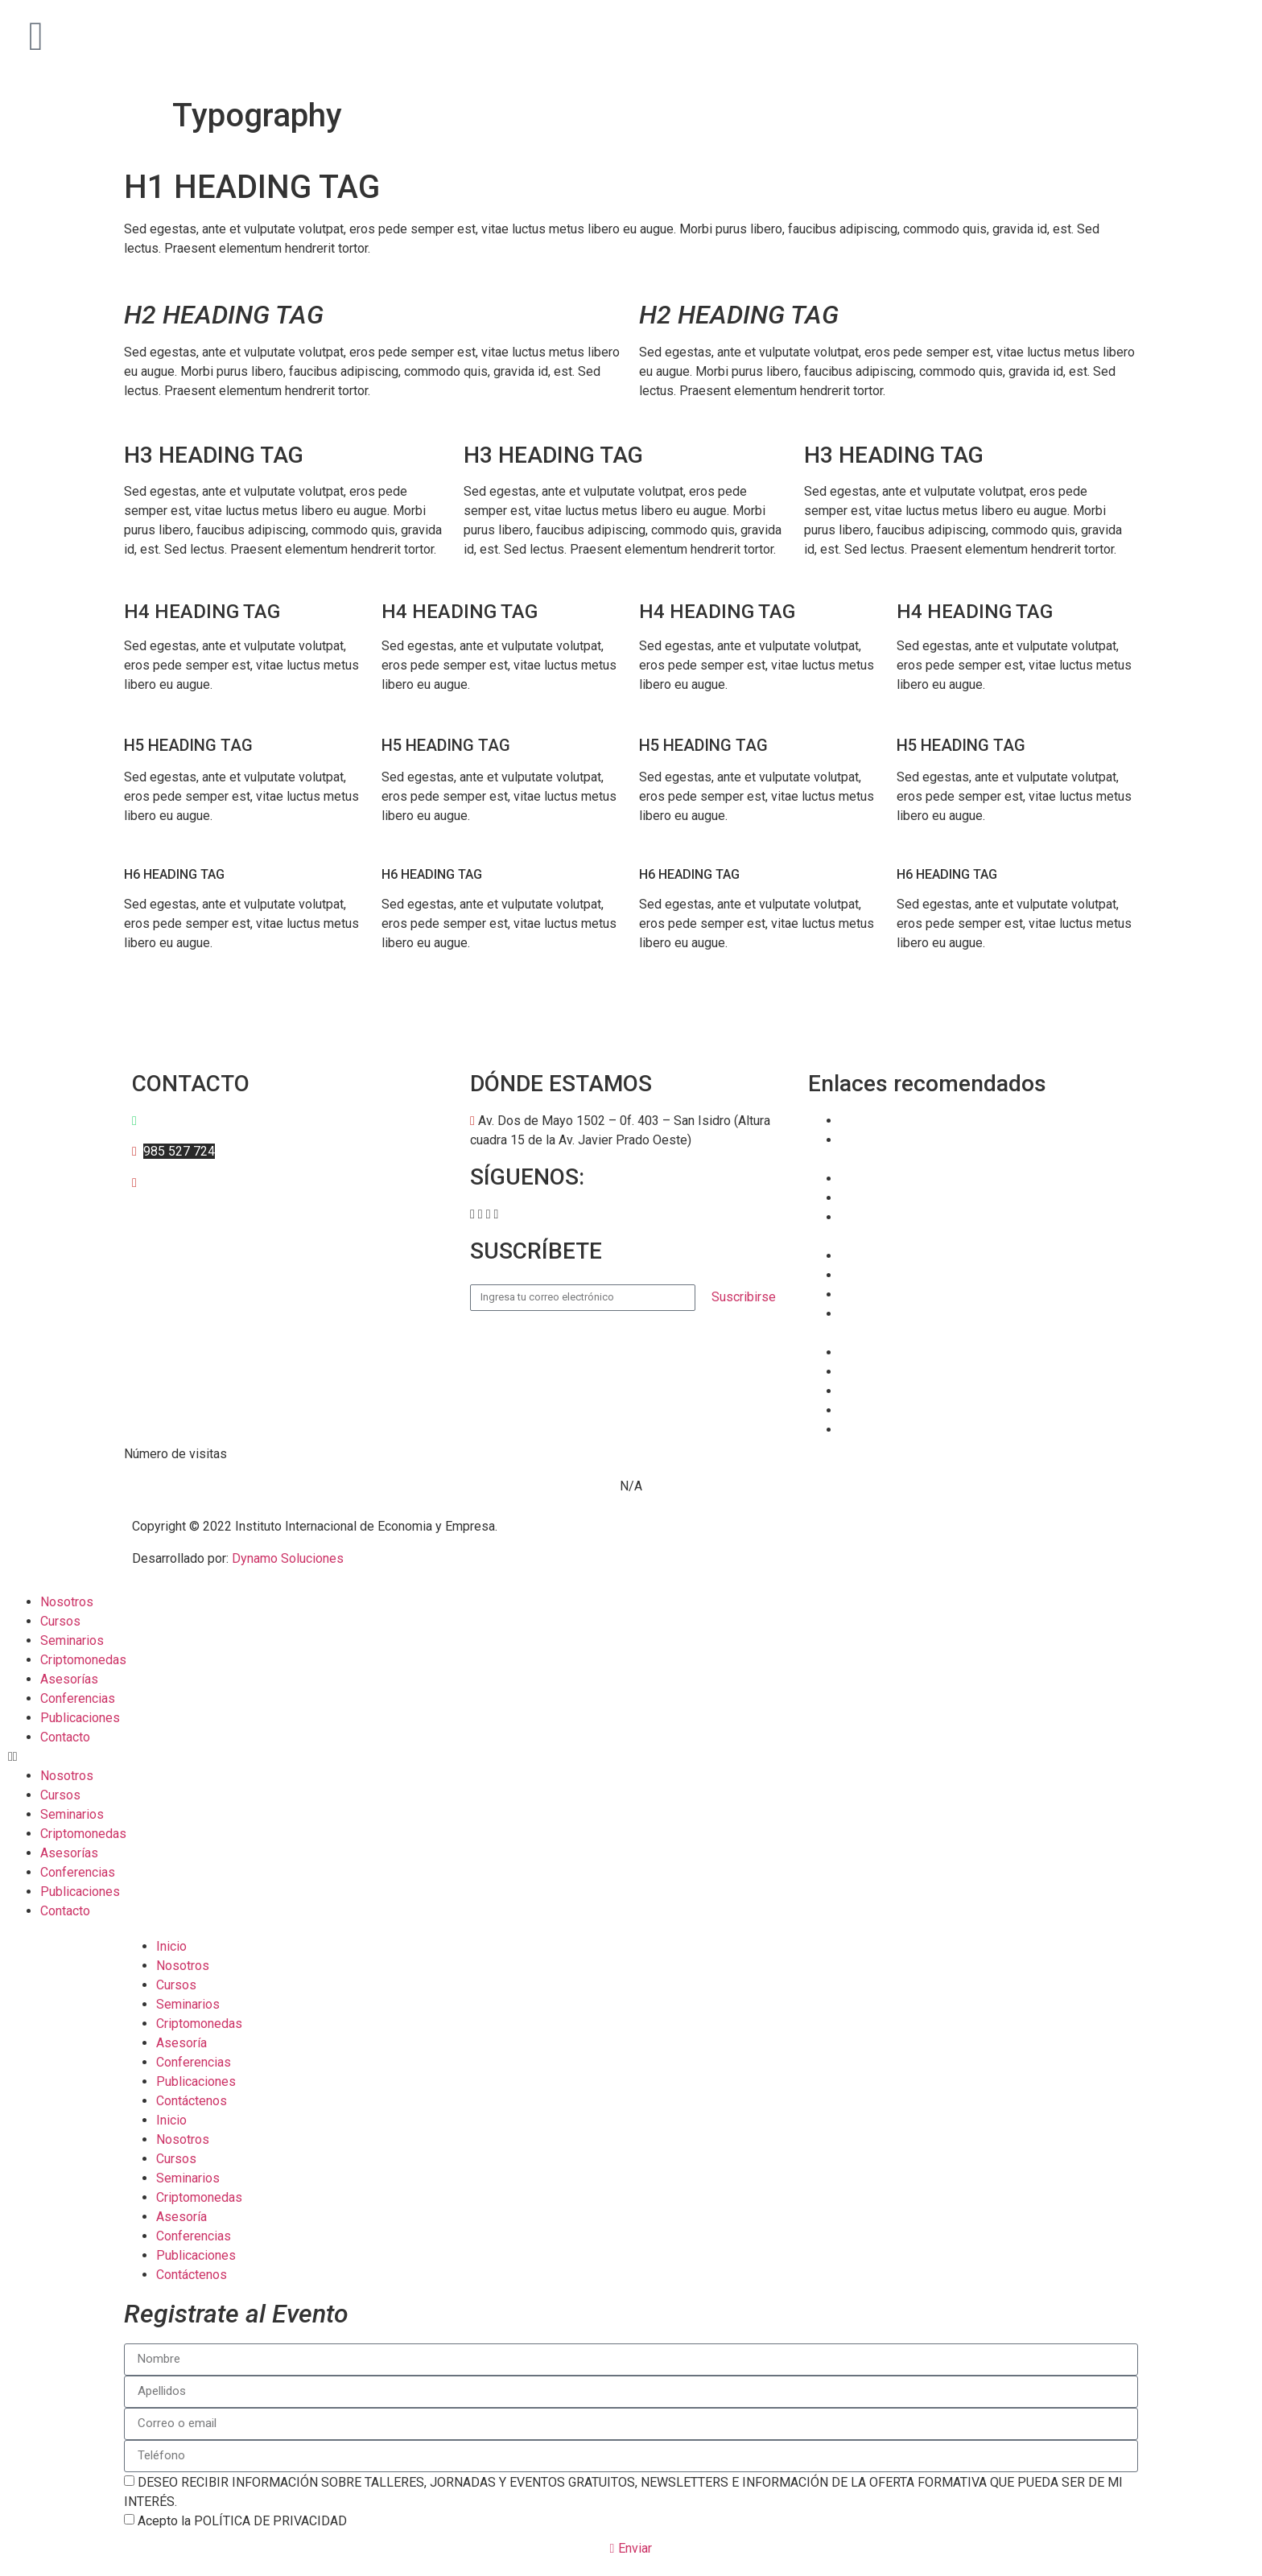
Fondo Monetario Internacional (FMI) (942, 1198)
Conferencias (77, 1698)
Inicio (171, 1946)
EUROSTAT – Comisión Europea (929, 1371)
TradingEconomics (891, 1391)
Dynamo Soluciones (288, 1558)
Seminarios (72, 1640)
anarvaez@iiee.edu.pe (204, 1182)
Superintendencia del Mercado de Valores (958, 1120)
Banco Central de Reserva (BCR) (930, 1255)
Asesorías (69, 1679)
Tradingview (874, 1410)
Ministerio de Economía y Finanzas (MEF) (957, 1275)
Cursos (60, 1621)
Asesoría (181, 2042)
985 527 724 (179, 1151)
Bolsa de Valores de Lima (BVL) (930, 1352)
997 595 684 (176, 1120)
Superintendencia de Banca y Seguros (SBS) (964, 1294)
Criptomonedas (83, 1659)
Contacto (65, 1737)
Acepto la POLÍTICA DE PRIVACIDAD (242, 2521)
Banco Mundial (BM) (896, 1178)
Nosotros (66, 1601)
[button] (472, 1214)
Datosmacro (874, 1429)
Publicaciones (80, 1717)
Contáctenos (191, 2100)
